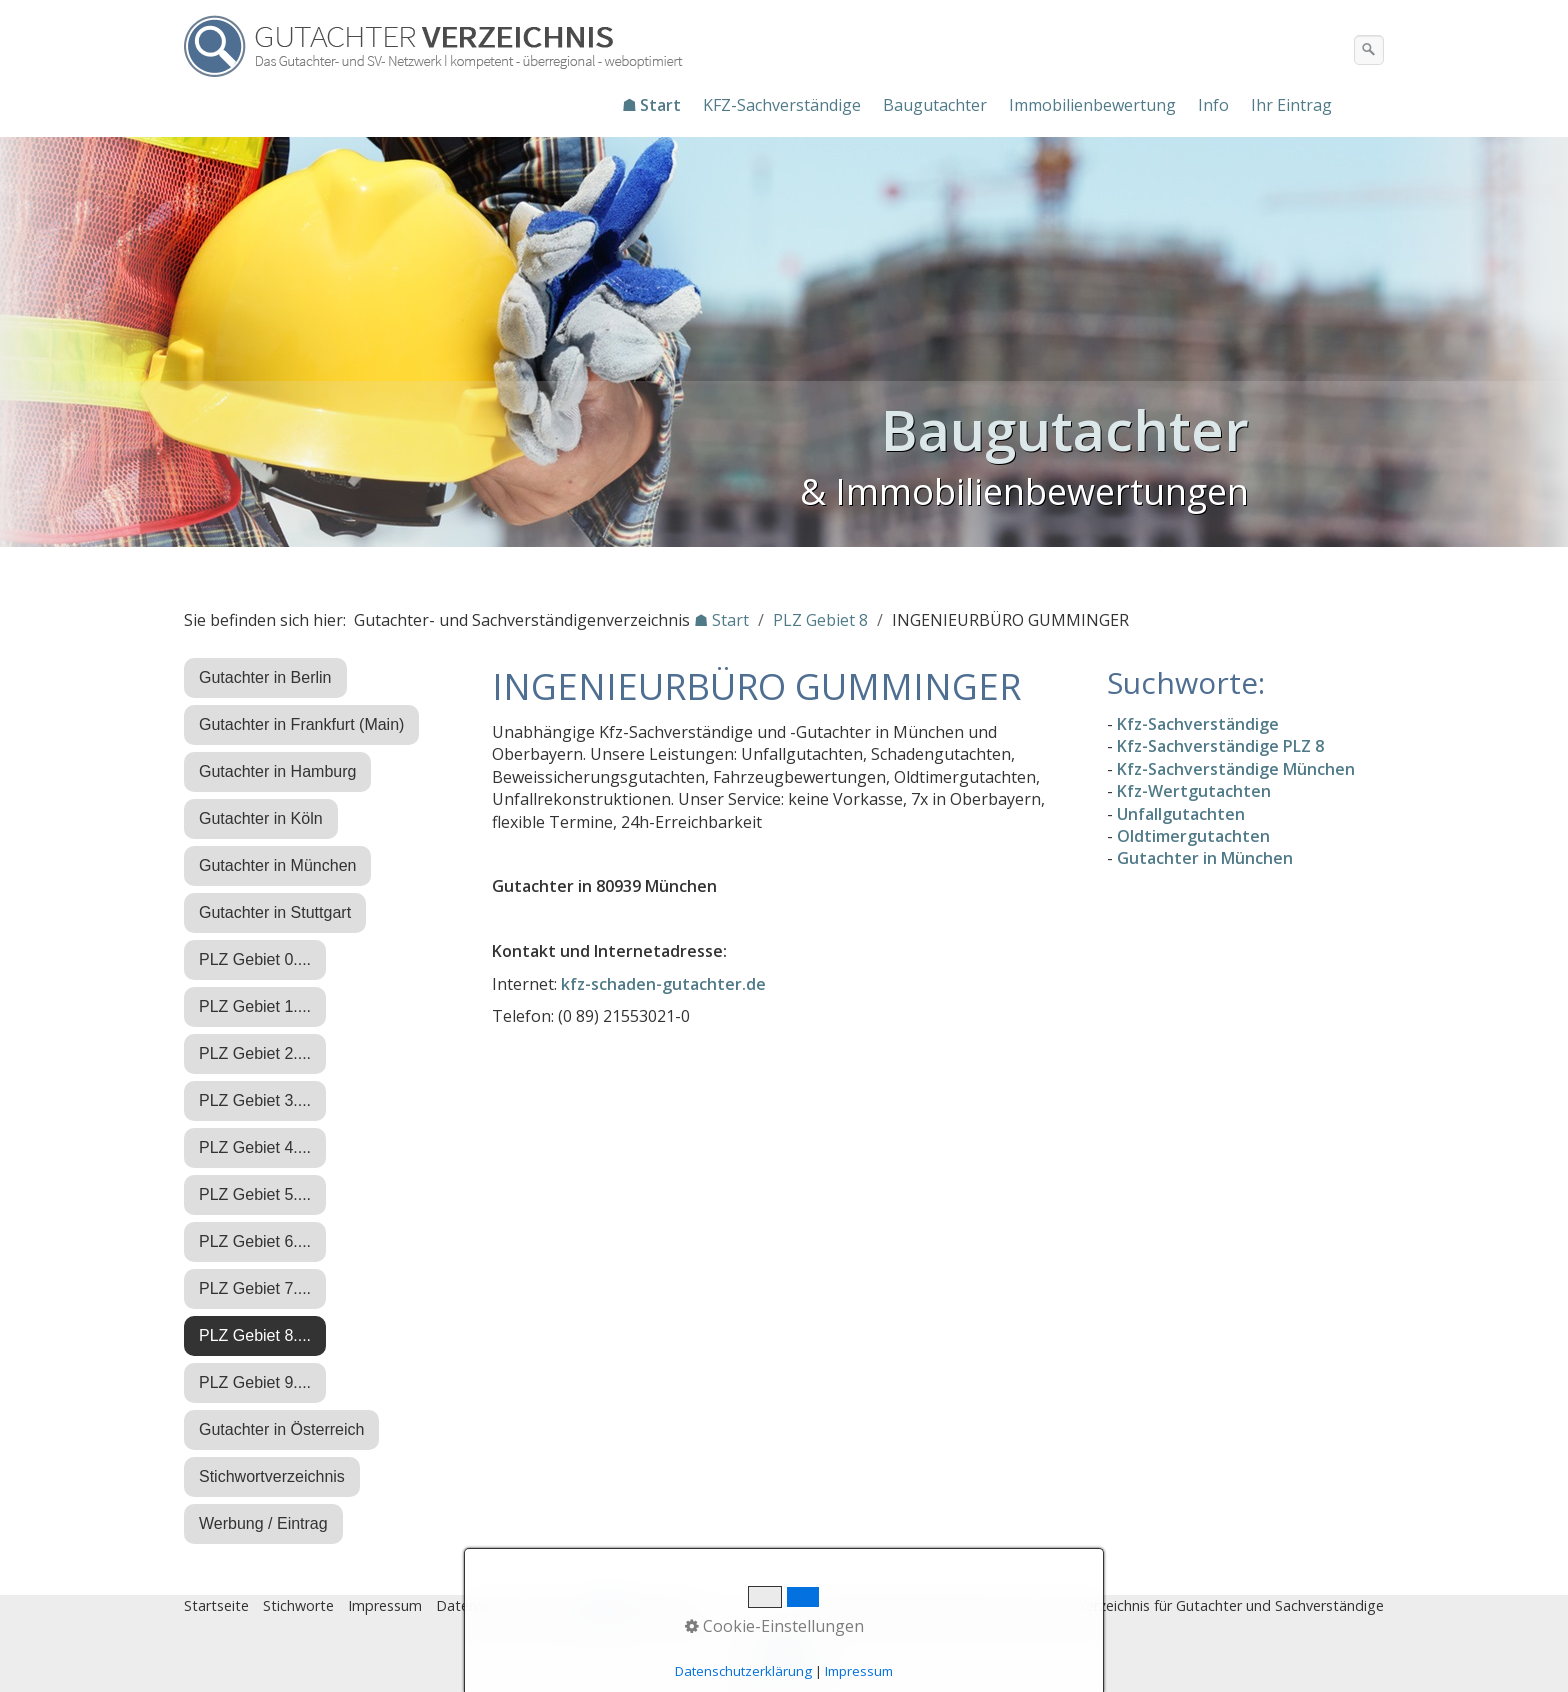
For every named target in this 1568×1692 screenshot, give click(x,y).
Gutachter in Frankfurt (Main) (301, 724)
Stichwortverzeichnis (272, 1476)
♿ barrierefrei (642, 1605)
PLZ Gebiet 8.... (255, 1335)
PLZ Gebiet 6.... (255, 1241)
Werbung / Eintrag (263, 1523)
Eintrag (557, 1605)
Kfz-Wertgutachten (1194, 791)
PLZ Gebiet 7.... (255, 1288)
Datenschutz (478, 1605)
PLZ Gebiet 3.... (255, 1100)
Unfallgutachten (1181, 814)
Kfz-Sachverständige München (1236, 769)
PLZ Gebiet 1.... (255, 1006)
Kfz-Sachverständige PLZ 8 (1220, 746)
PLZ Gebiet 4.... (255, 1147)
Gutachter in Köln (261, 818)
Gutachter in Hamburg (277, 771)
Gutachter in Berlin (265, 677)
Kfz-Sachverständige (1198, 724)
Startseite (216, 1605)
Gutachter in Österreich (281, 1429)
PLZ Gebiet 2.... (255, 1053)
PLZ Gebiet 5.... (255, 1194)
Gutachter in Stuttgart (275, 912)
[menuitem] (652, 105)
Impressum (385, 1605)
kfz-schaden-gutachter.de (663, 984)
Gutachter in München (277, 865)
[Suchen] (1369, 50)
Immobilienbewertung (1092, 105)
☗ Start (651, 105)
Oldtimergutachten (1193, 836)
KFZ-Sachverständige (782, 105)
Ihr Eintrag (1291, 105)
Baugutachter (935, 105)
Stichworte (298, 1605)
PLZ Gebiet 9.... (255, 1382)
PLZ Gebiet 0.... (255, 959)
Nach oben (784, 1659)
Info (1213, 105)
